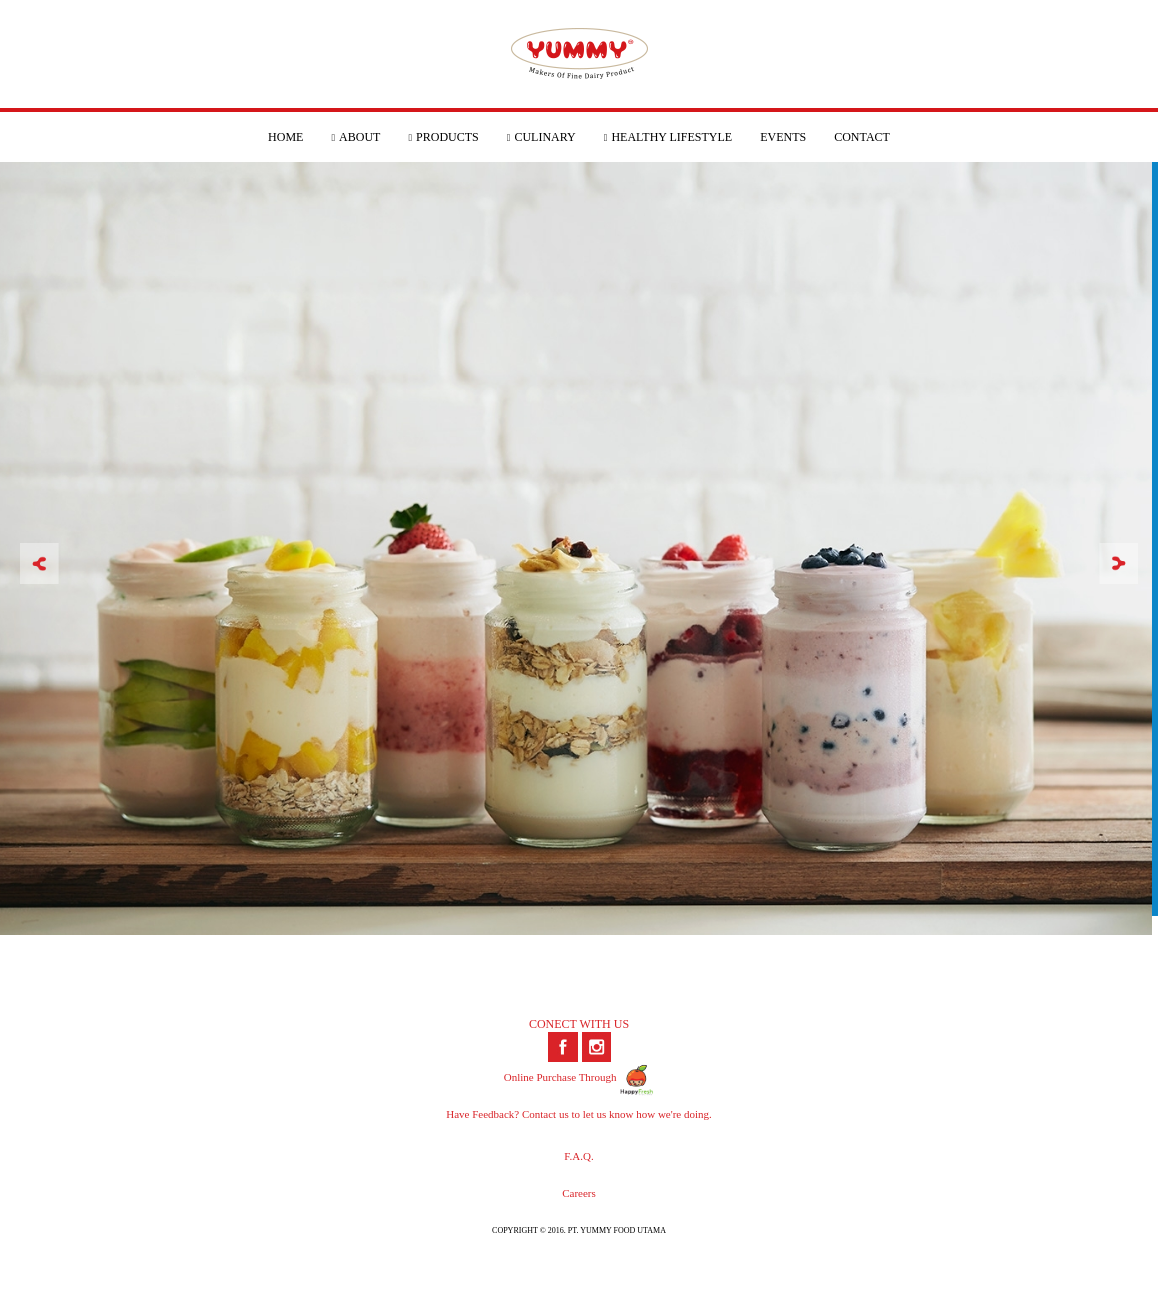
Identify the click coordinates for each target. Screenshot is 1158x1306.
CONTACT (862, 137)
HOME (285, 137)
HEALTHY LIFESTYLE (668, 137)
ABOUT (355, 137)
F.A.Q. (578, 1156)
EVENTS (783, 137)
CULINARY (541, 137)
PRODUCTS (443, 137)
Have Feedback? (482, 1114)
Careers (579, 1193)
